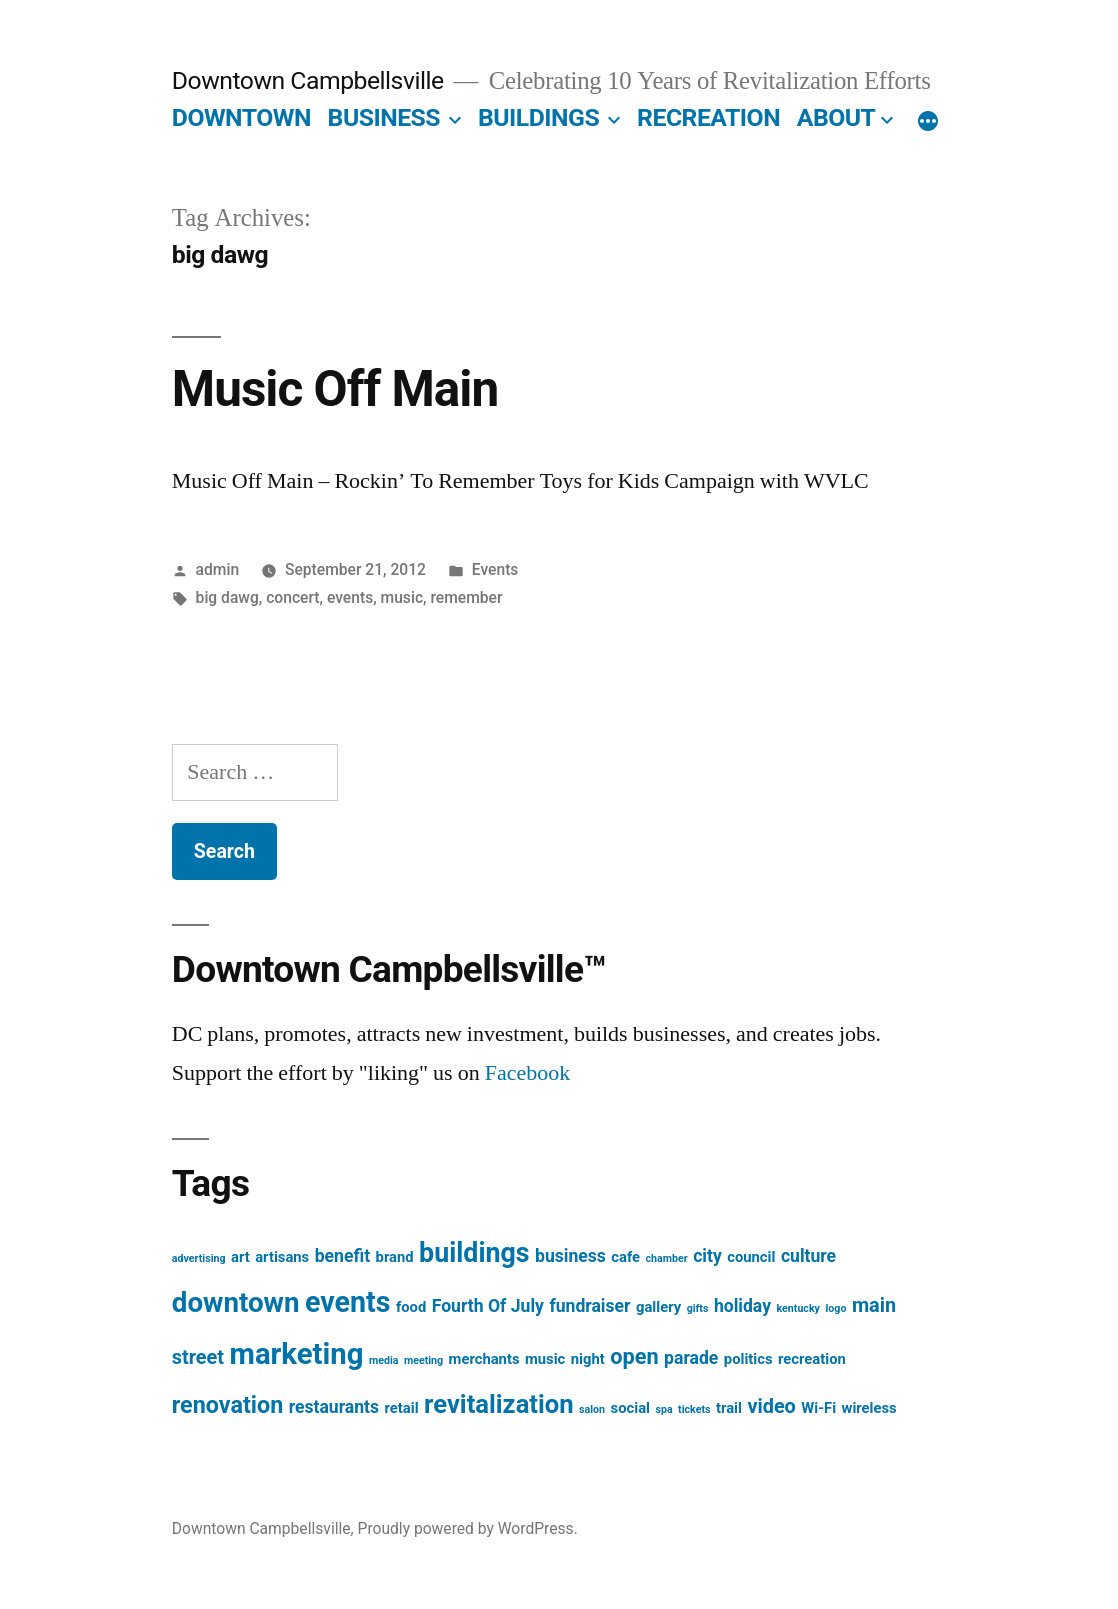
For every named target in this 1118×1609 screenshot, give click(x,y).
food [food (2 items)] (411, 1307)
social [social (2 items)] (630, 1408)
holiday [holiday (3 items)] (742, 1306)
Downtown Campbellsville (308, 80)
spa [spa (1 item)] (663, 1409)
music (402, 597)
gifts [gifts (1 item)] (698, 1308)
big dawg (227, 597)
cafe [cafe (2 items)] (625, 1257)
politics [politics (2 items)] (748, 1359)
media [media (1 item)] (384, 1360)
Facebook (528, 1073)
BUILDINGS (538, 117)
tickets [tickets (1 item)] (694, 1409)
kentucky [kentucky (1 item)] (798, 1308)
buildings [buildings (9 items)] (474, 1253)
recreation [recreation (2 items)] (812, 1359)
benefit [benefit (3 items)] (342, 1256)
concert (292, 597)
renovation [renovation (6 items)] (227, 1405)
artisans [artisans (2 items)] (282, 1257)
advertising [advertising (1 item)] (199, 1258)
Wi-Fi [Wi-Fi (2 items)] (818, 1408)
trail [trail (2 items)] (729, 1408)
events (350, 597)
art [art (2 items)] (240, 1257)
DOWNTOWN (241, 117)
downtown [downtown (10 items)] (236, 1302)
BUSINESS (384, 117)
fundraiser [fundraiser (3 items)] (589, 1306)
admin (218, 569)
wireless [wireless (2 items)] (869, 1408)
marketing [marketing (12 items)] (297, 1354)
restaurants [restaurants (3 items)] (334, 1407)
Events (495, 569)
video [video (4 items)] (771, 1406)
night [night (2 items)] (588, 1359)
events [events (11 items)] (347, 1302)
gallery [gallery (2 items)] (658, 1307)
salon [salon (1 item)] (592, 1409)
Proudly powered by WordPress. (468, 1528)
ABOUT (836, 117)
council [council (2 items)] (751, 1257)
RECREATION (708, 117)
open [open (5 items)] (634, 1356)
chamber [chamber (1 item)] (667, 1258)
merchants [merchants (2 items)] (484, 1359)
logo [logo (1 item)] (835, 1308)
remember (466, 597)
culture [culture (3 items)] (808, 1256)
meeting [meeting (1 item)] (423, 1360)
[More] (928, 122)
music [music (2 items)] (545, 1359)
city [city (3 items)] (707, 1256)
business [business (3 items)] (570, 1256)
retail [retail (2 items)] (402, 1408)
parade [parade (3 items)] (691, 1358)
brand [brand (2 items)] (395, 1257)
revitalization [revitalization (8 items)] (499, 1404)
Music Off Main (335, 389)
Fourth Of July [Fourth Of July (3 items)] (488, 1306)
